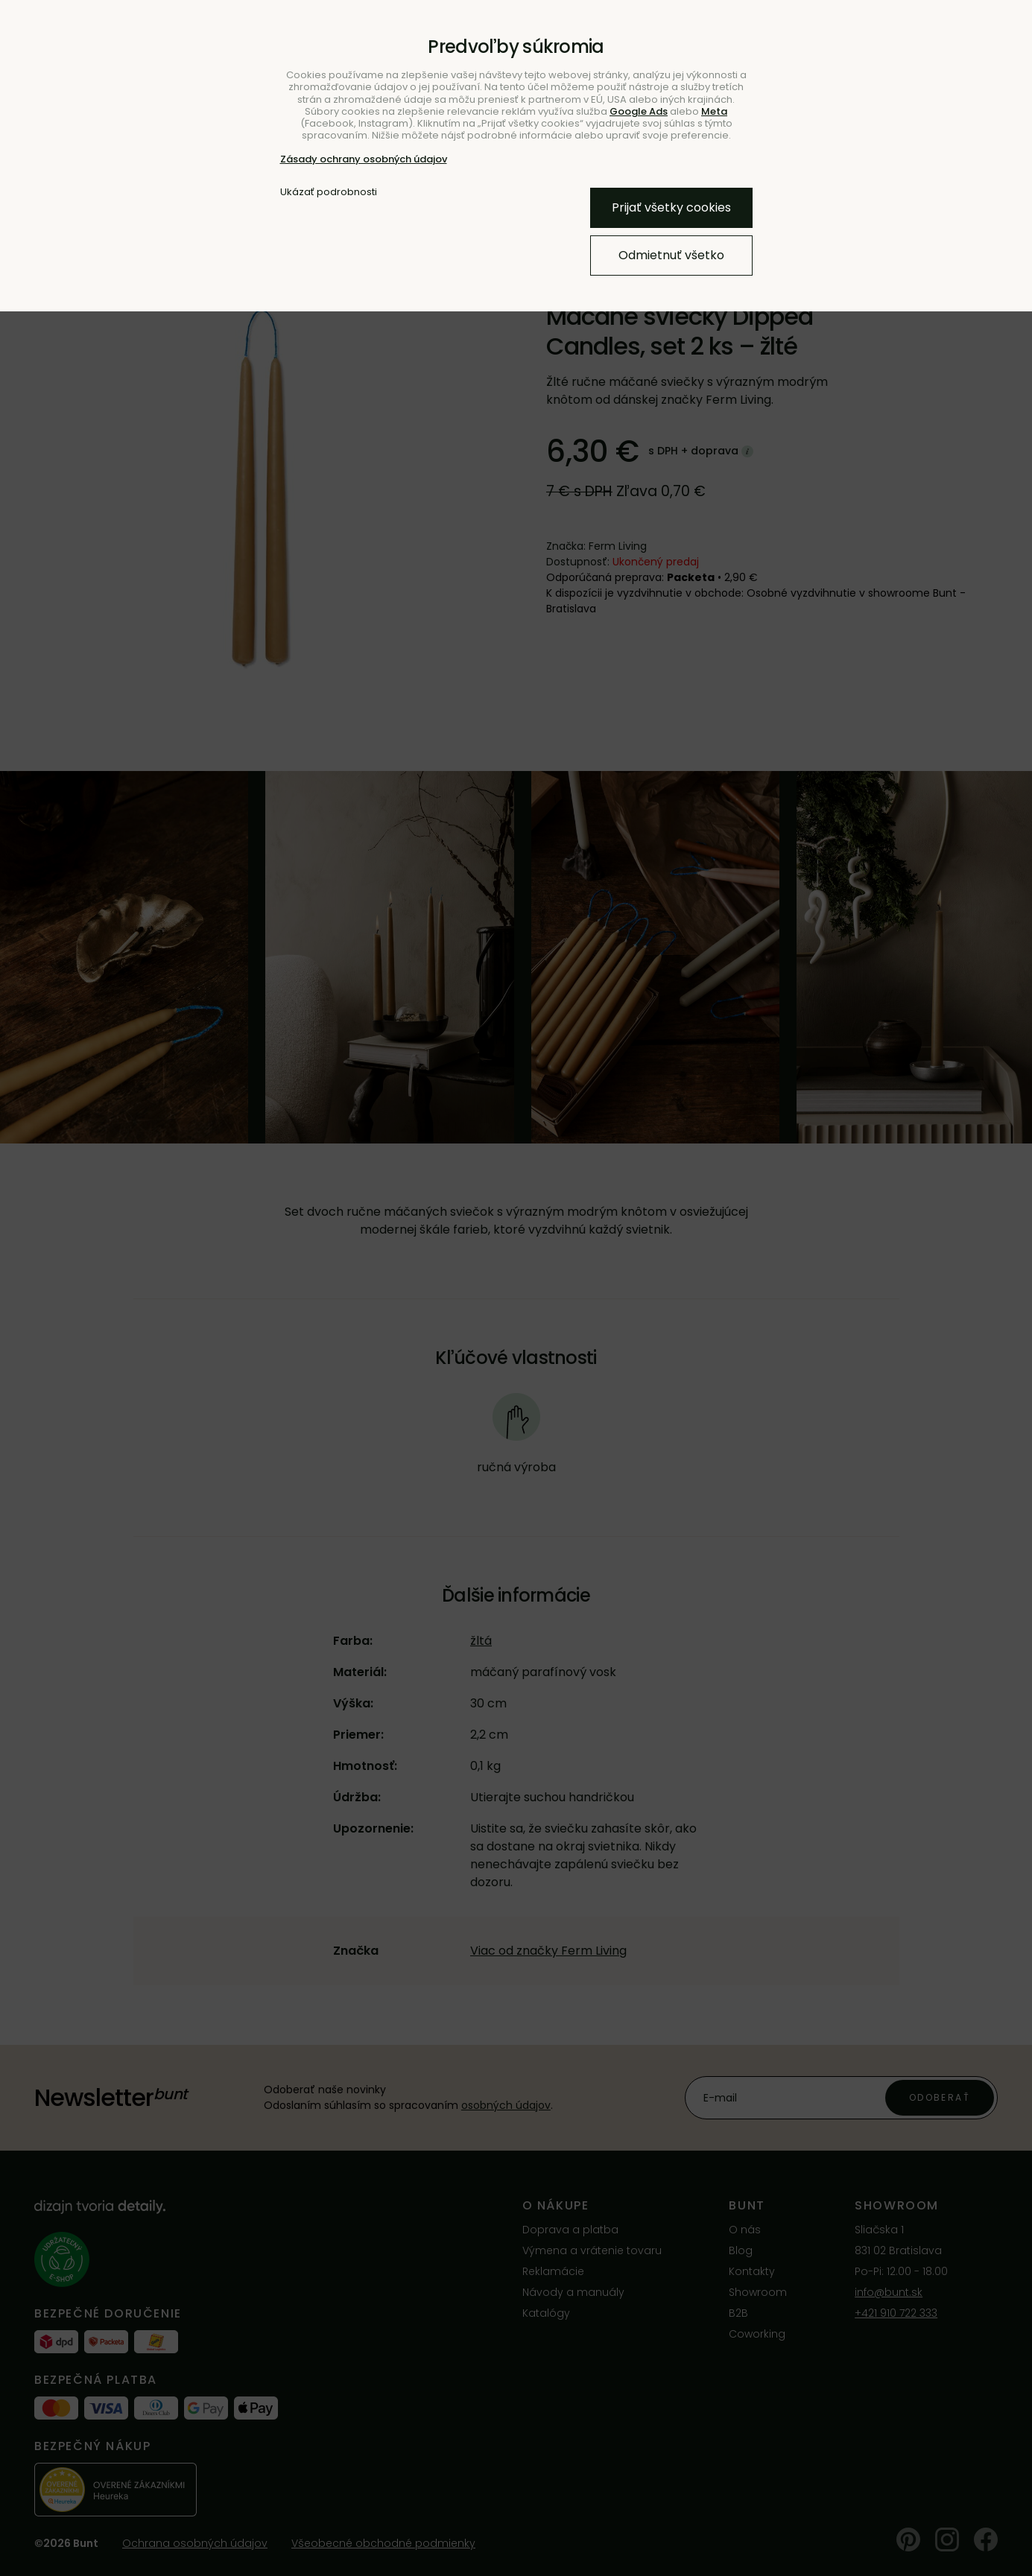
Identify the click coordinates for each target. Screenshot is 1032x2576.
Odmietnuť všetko (671, 255)
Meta (714, 111)
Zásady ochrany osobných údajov (363, 159)
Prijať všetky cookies (671, 207)
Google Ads (639, 111)
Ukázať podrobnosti (328, 192)
